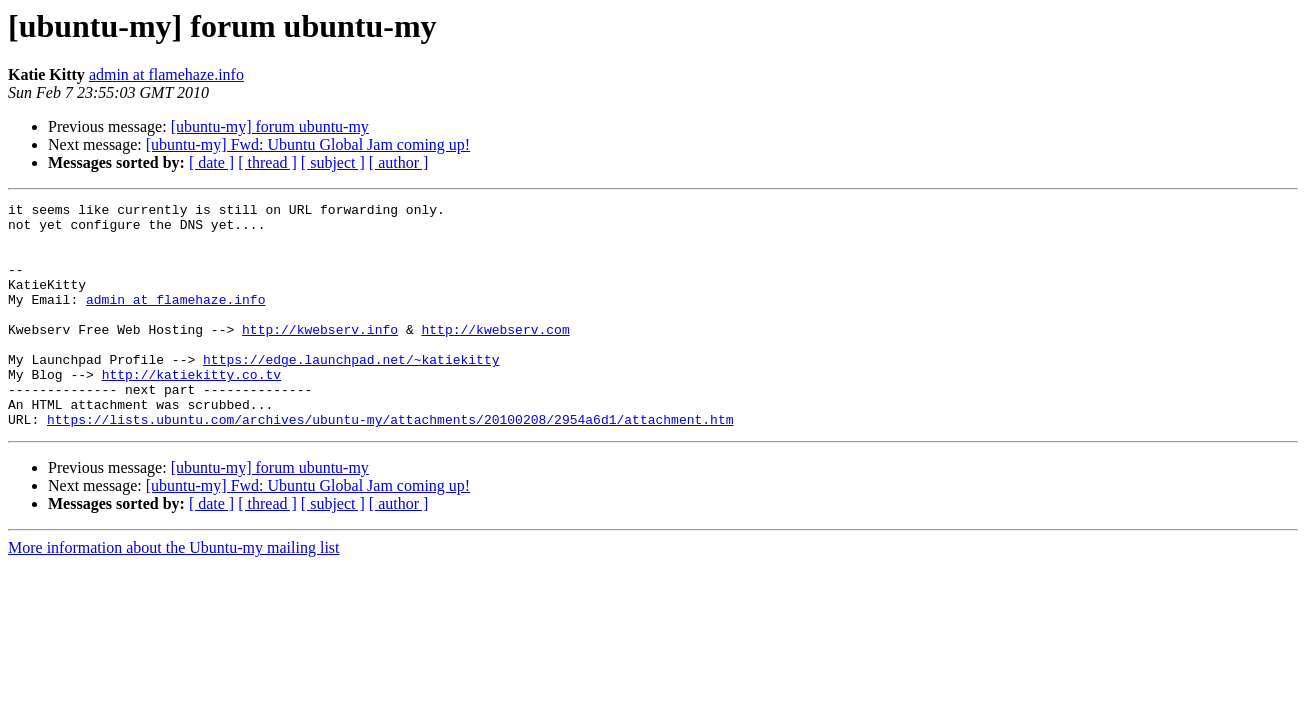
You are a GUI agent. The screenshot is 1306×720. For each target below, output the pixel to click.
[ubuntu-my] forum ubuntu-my (270, 126)
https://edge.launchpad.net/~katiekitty (351, 392)
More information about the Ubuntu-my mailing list (174, 592)
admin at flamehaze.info (166, 74)
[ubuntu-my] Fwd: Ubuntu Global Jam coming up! (308, 144)
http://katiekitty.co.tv (191, 410)
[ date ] (211, 162)
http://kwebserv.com (495, 356)
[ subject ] (333, 162)
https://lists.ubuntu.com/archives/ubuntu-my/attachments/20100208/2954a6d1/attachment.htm (390, 464)
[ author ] (399, 162)
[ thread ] (267, 162)
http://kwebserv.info (320, 356)
